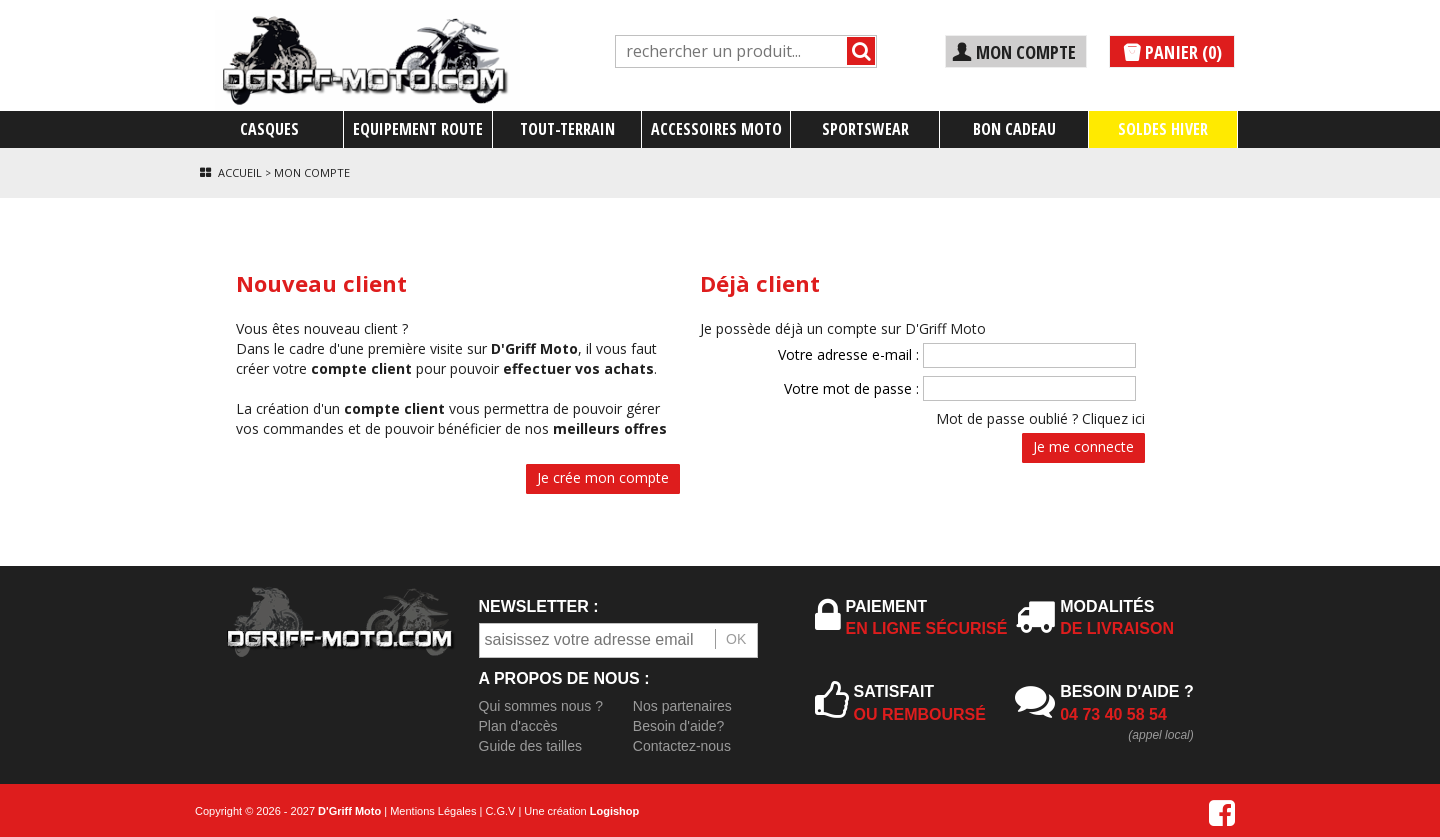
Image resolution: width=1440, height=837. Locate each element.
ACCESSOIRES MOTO (716, 129)
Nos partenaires (682, 706)
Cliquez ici (1113, 418)
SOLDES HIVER (1163, 129)
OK (736, 639)
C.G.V (500, 811)
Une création (581, 811)
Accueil (240, 172)
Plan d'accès (518, 726)
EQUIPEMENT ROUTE (418, 129)
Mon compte (312, 172)
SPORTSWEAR (865, 129)
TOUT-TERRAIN (567, 129)
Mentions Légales (433, 811)
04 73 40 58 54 (1113, 714)
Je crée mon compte (603, 477)
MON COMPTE (1013, 52)
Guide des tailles (531, 746)
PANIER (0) (1172, 52)
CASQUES (269, 129)
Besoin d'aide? (678, 726)
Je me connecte (1083, 446)
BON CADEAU (1014, 129)
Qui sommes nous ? (541, 706)
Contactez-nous (682, 746)
